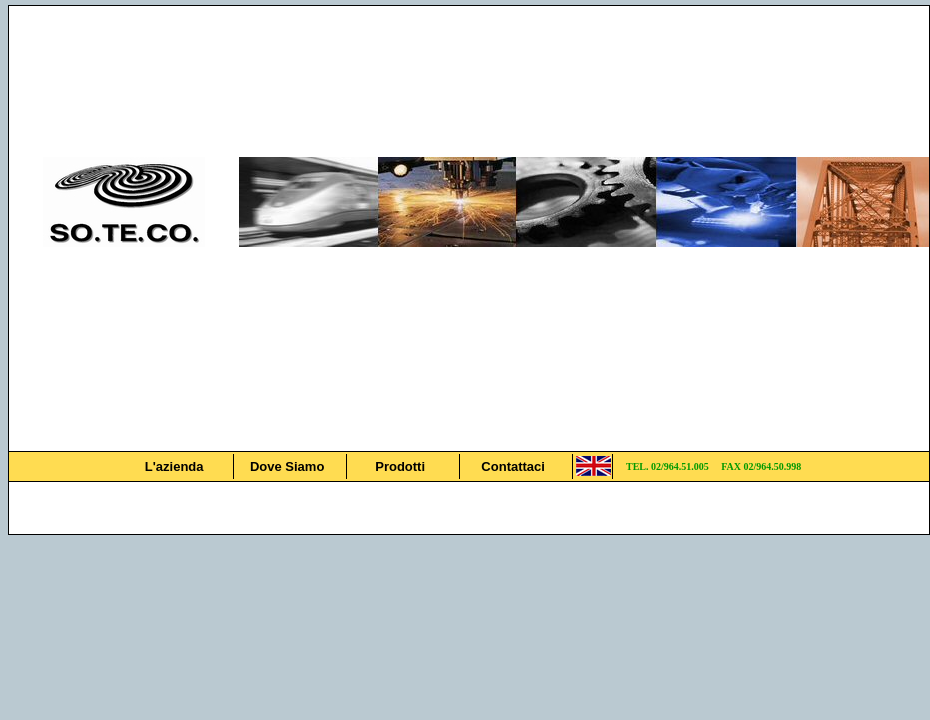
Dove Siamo (287, 466)
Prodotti (400, 466)
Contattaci (513, 466)
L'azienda (174, 466)
